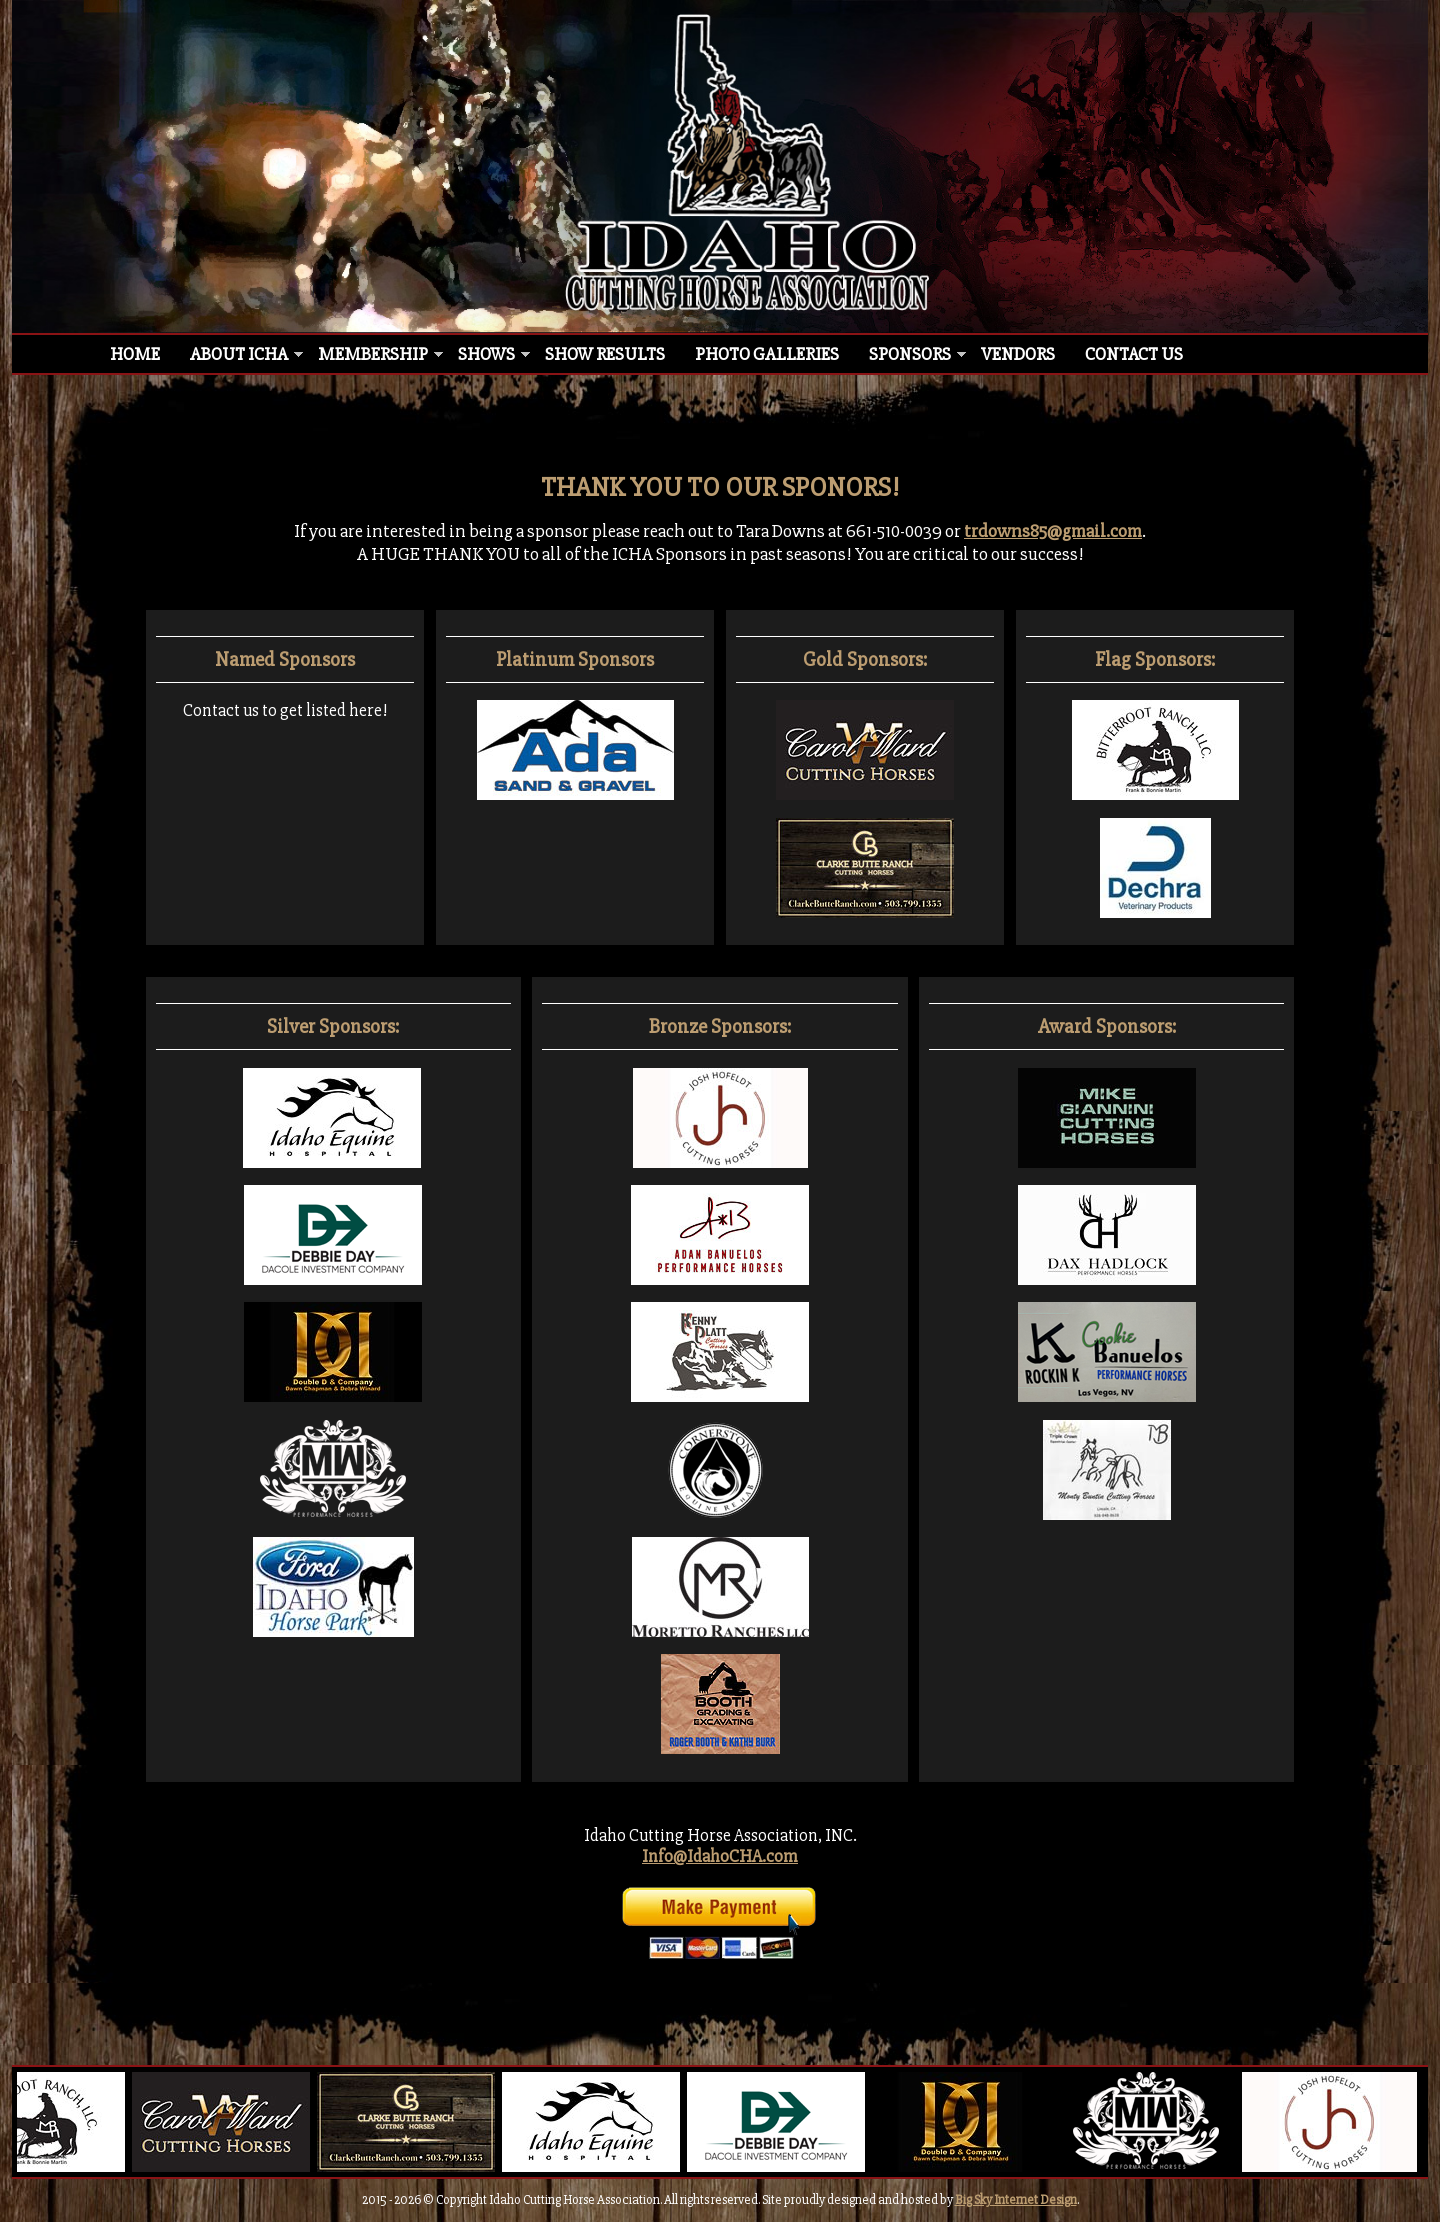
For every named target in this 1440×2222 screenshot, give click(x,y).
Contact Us (1134, 354)
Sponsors (910, 354)
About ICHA (239, 354)
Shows (486, 354)
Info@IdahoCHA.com (720, 1856)
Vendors (1018, 354)
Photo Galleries (767, 354)
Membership (373, 354)
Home (135, 354)
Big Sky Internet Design (1016, 2200)
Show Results (605, 354)
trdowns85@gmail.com (1053, 531)
